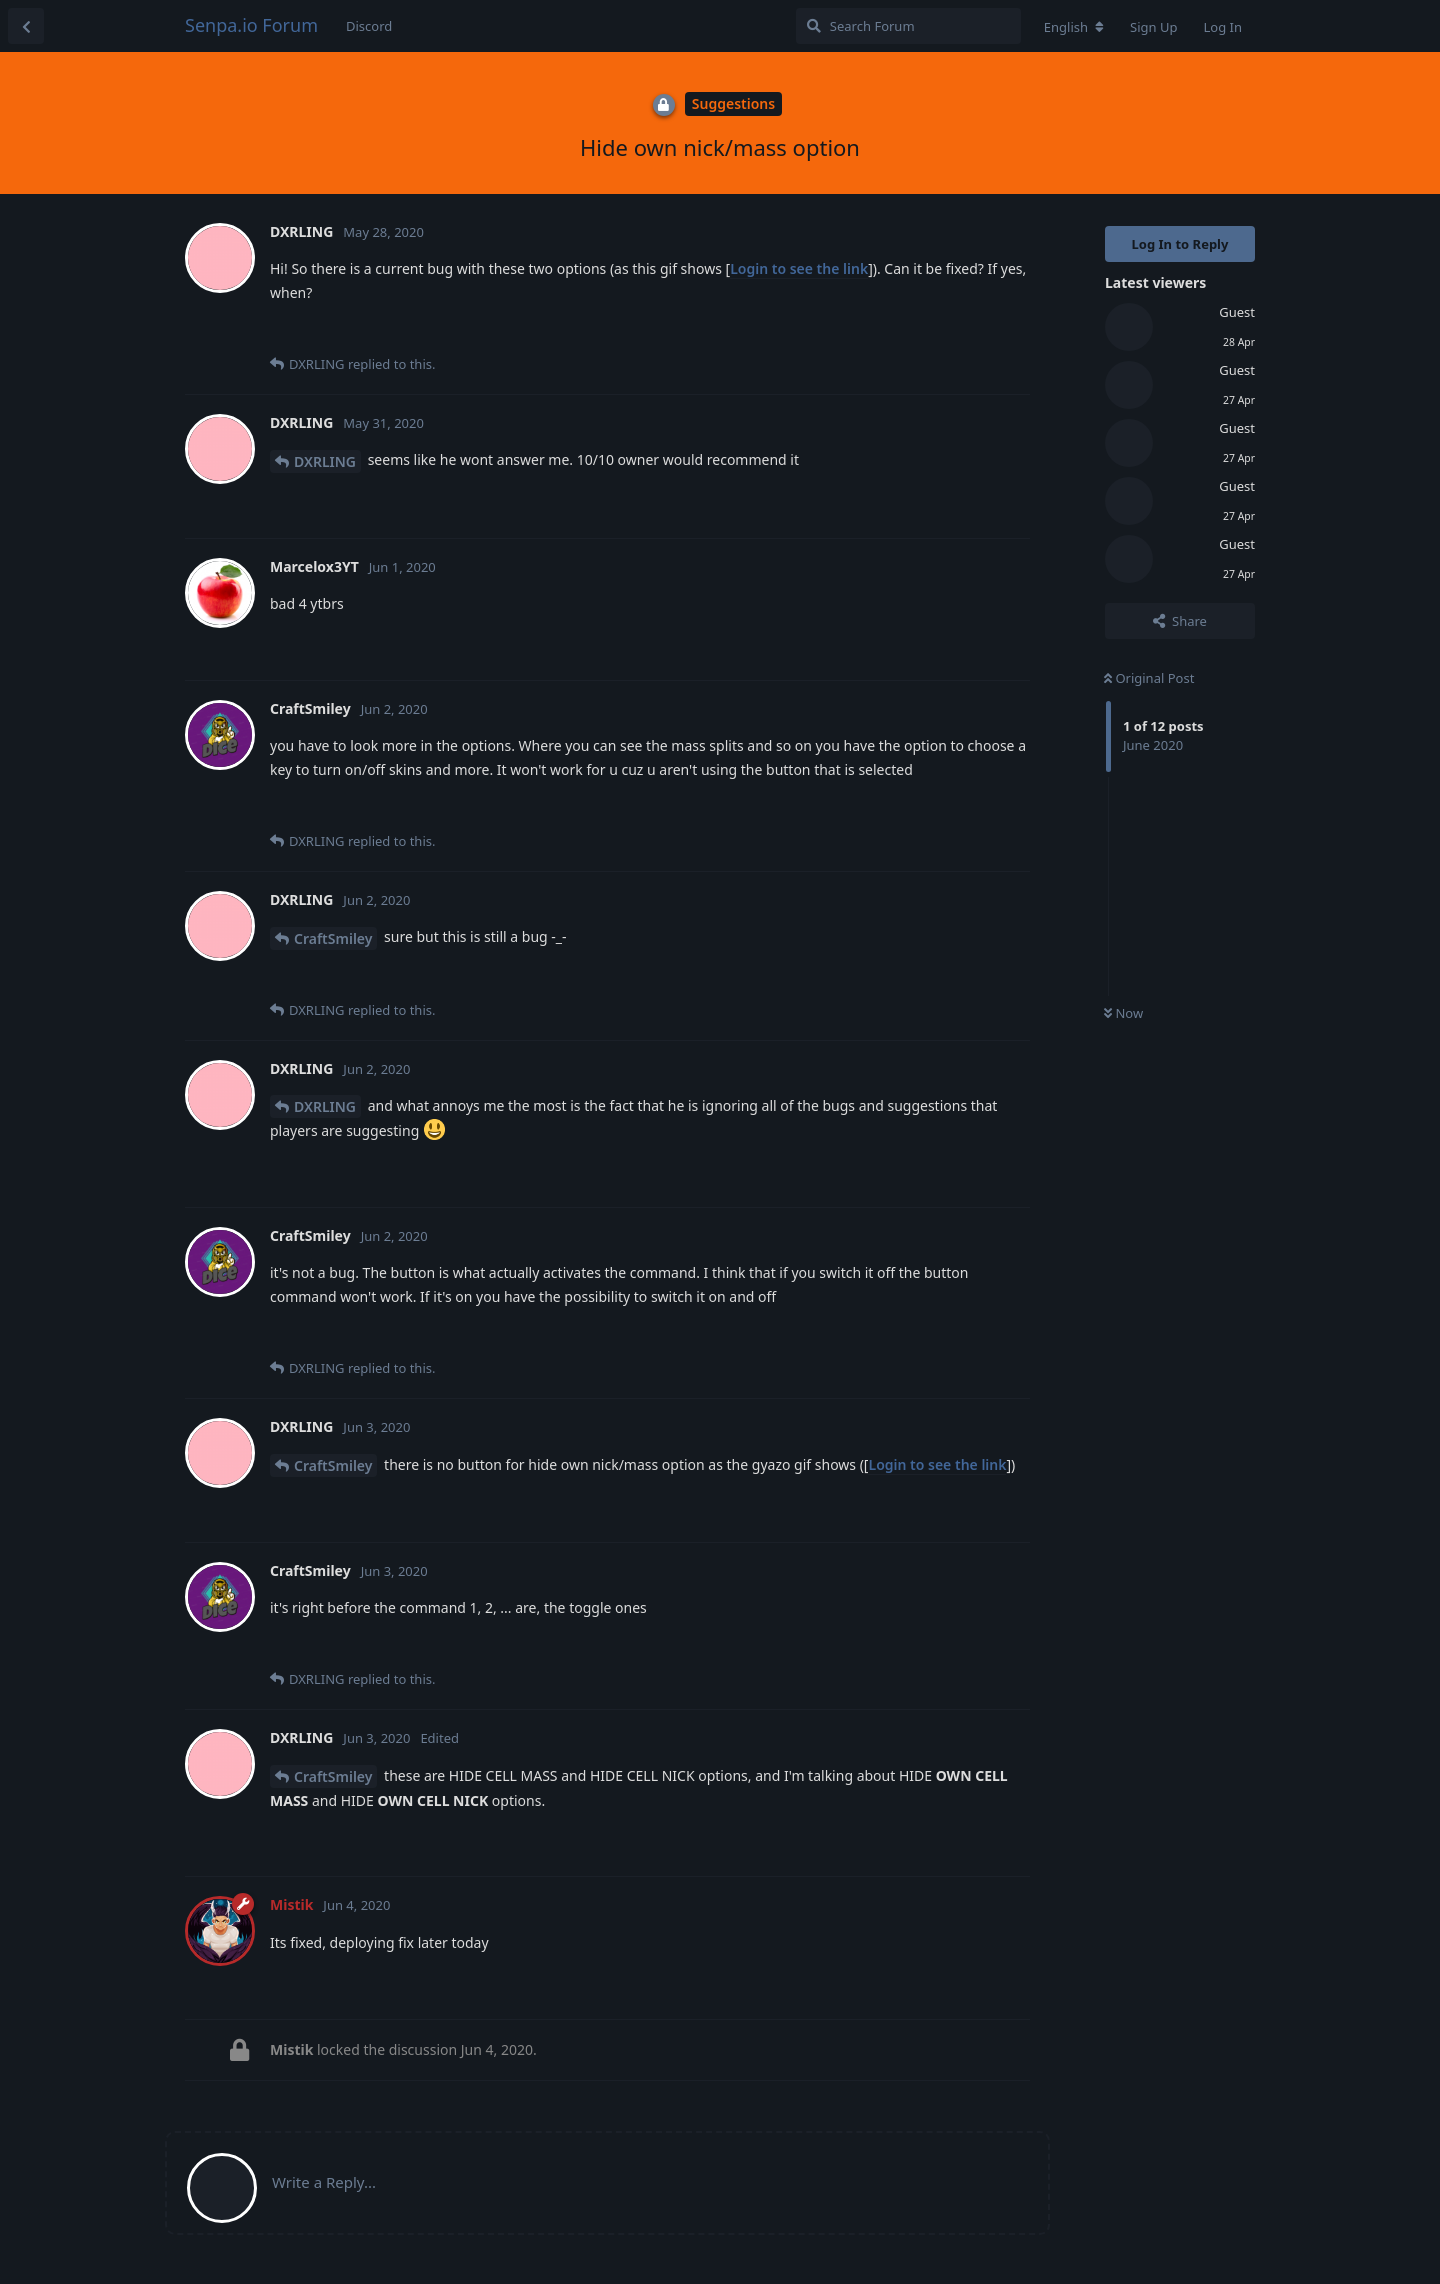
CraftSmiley (333, 938)
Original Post (1149, 678)
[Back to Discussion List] (26, 26)
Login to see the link (799, 268)
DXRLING (325, 461)
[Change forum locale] (1074, 27)
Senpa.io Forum (251, 25)
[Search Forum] (908, 26)
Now (1123, 1013)
